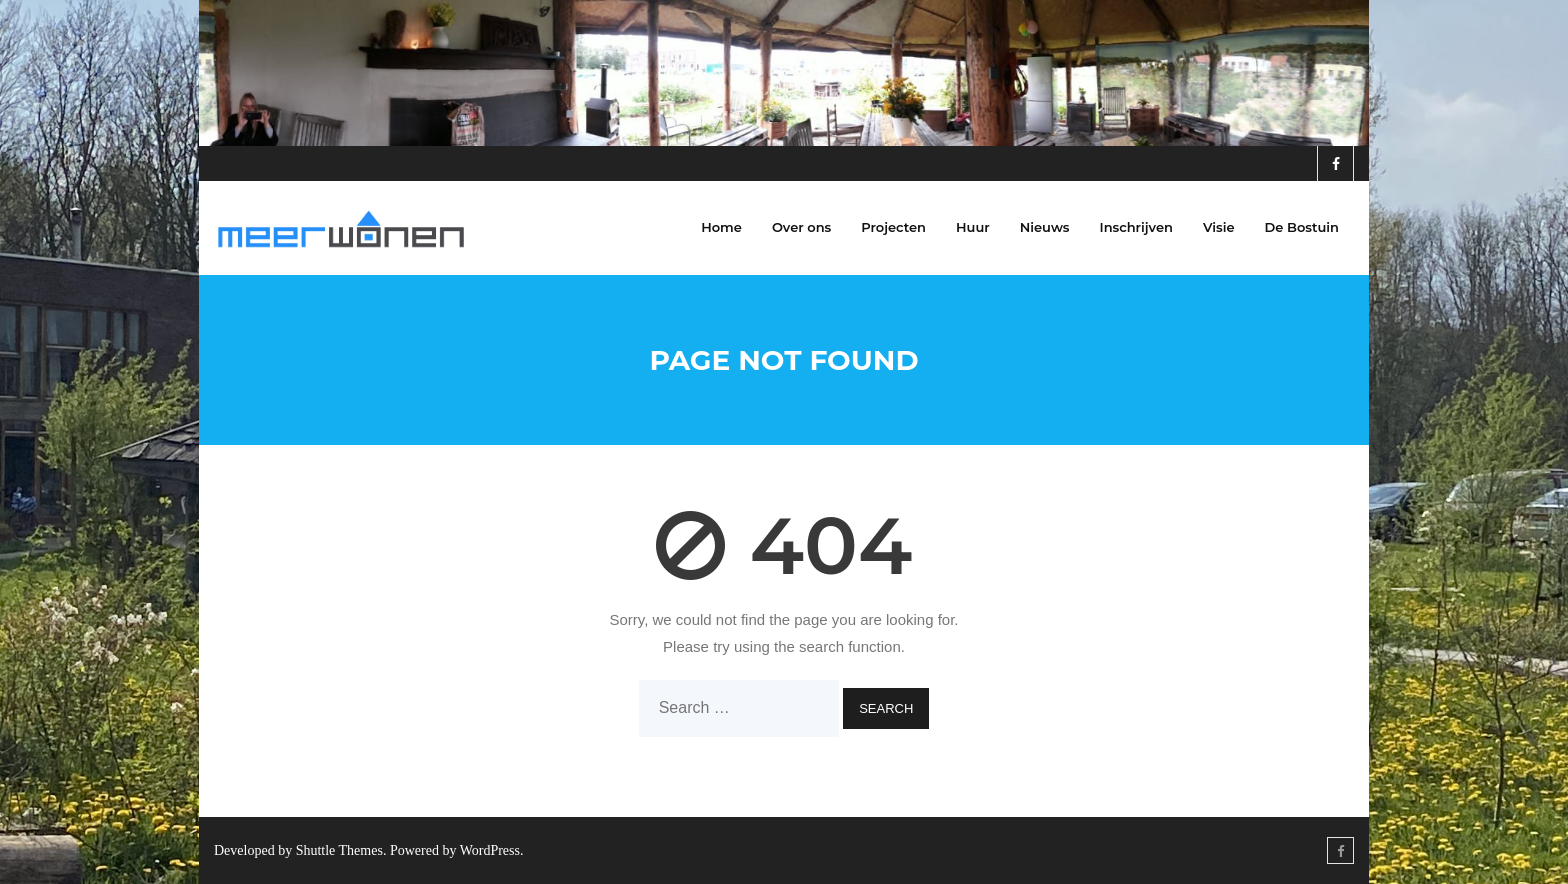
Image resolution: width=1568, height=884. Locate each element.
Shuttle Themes (339, 850)
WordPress (490, 850)
